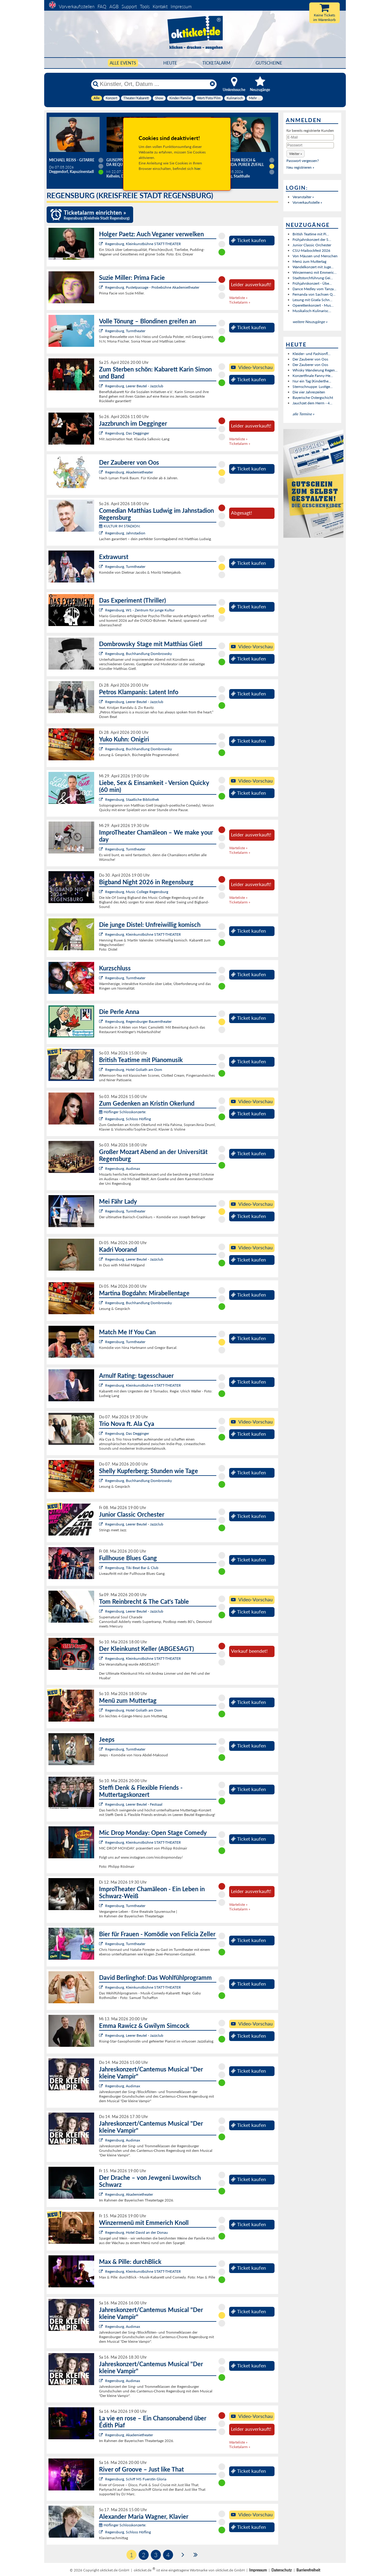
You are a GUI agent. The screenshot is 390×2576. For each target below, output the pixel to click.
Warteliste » (238, 297)
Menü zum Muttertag (309, 261)
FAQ (102, 6)
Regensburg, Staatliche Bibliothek (132, 799)
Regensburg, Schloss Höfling (128, 1119)
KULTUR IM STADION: (119, 526)
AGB (114, 6)
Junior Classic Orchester (311, 245)
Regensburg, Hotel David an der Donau (136, 2232)
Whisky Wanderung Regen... (315, 370)
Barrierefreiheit (308, 2570)
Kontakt (160, 6)
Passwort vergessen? (302, 160)
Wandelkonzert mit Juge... (313, 267)
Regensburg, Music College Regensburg (136, 891)
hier (197, 168)
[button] (295, 153)
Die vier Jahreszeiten (308, 392)
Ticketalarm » (239, 302)
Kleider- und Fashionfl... (311, 353)
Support (129, 6)
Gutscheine (269, 62)
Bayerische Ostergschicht (312, 397)
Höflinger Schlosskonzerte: (122, 1112)
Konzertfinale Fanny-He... (312, 375)
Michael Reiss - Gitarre (71, 160)
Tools (145, 6)
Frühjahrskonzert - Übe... (312, 283)
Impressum (181, 6)
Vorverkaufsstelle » (307, 202)
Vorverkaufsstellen (76, 6)
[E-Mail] (310, 137)
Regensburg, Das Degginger (127, 433)
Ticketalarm (216, 62)
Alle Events (123, 62)
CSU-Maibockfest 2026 (311, 250)
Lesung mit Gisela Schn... (312, 299)
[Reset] (212, 84)
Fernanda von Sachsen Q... (313, 294)
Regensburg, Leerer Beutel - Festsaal (133, 1804)
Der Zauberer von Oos (310, 359)
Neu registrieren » (300, 167)
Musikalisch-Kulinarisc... (311, 310)
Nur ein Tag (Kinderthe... (311, 381)
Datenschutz (281, 2570)
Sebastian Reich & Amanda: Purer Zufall (242, 162)
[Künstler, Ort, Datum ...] (153, 84)
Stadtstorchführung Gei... (312, 278)
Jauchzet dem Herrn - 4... (312, 403)
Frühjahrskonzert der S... (311, 239)
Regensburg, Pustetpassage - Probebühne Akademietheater (152, 287)
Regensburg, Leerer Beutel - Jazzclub (134, 386)
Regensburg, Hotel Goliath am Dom (133, 1069)
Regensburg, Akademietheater (129, 472)
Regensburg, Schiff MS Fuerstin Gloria (135, 2479)
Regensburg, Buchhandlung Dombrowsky (138, 653)
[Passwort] (310, 145)
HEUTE (170, 62)
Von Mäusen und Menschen (315, 256)
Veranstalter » (303, 197)
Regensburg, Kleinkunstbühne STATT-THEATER (143, 243)
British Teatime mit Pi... (310, 234)
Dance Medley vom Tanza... (314, 289)
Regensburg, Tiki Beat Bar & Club (131, 1567)
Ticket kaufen (248, 240)
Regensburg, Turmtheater (125, 331)
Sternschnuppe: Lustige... (312, 386)
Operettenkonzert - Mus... (313, 305)
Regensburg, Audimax (122, 1168)
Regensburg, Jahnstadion (125, 533)
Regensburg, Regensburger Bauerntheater (138, 1021)
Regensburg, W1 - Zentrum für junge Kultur (140, 610)
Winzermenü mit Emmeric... (314, 272)
